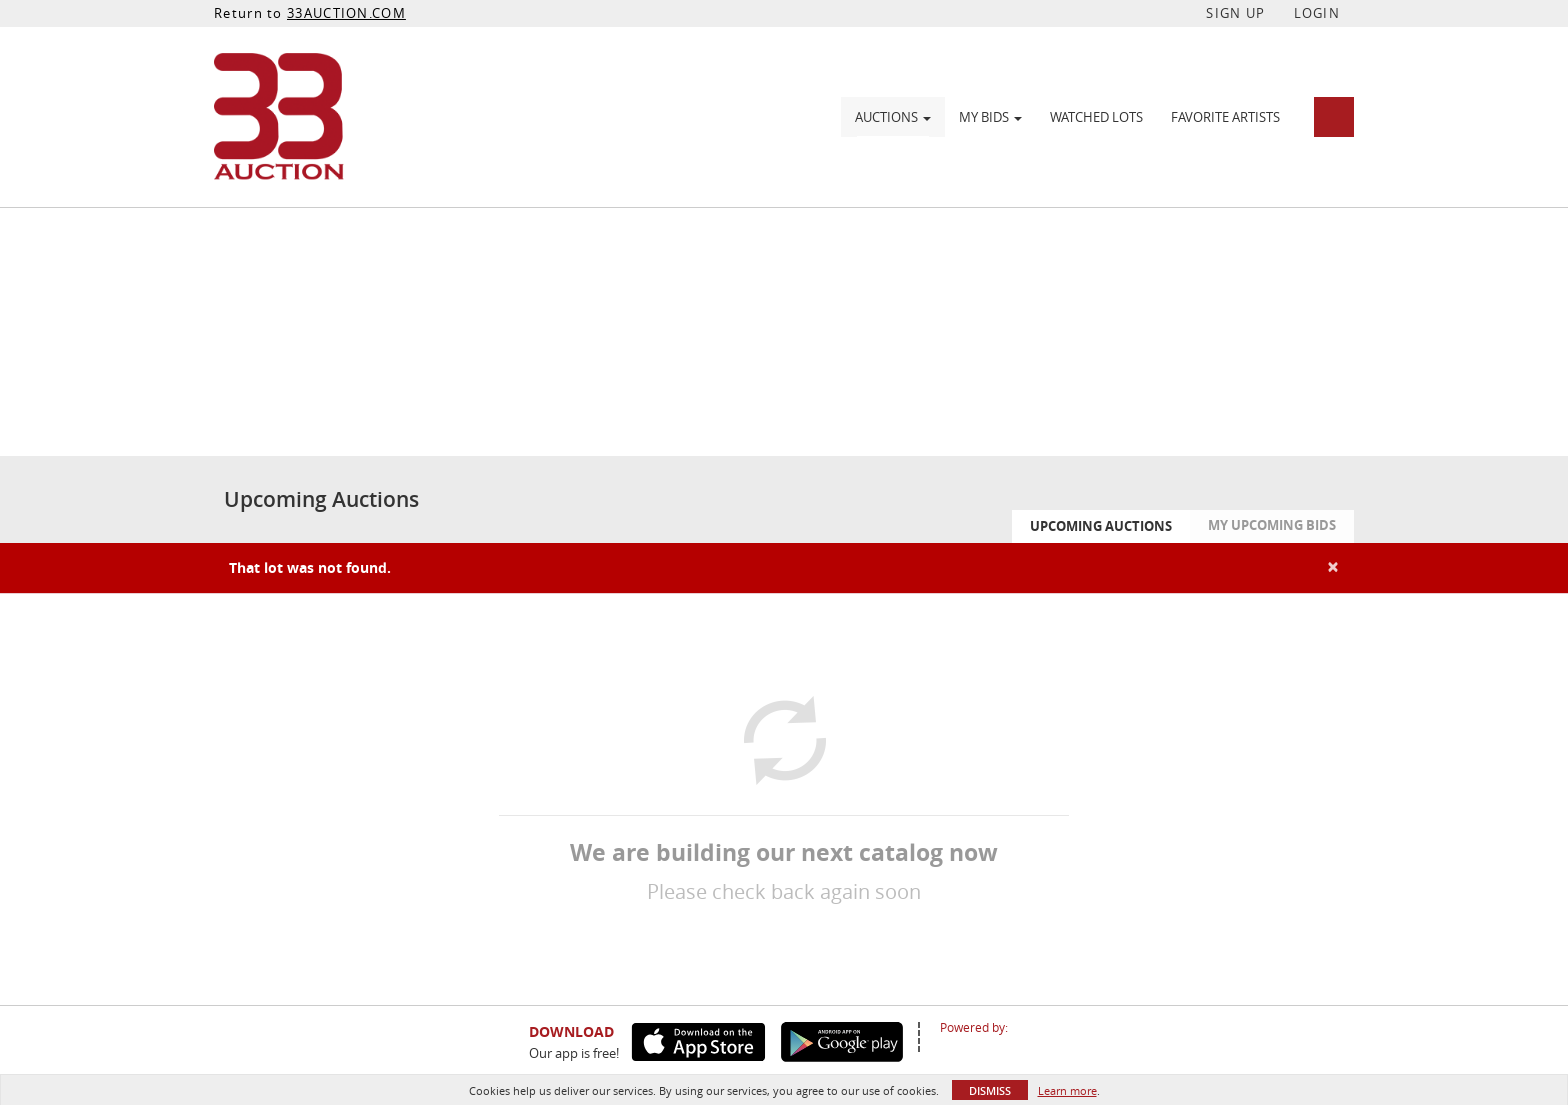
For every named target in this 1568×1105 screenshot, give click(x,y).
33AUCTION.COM (346, 13)
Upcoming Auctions (1101, 526)
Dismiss (990, 1090)
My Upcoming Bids (1272, 525)
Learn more (1067, 1090)
